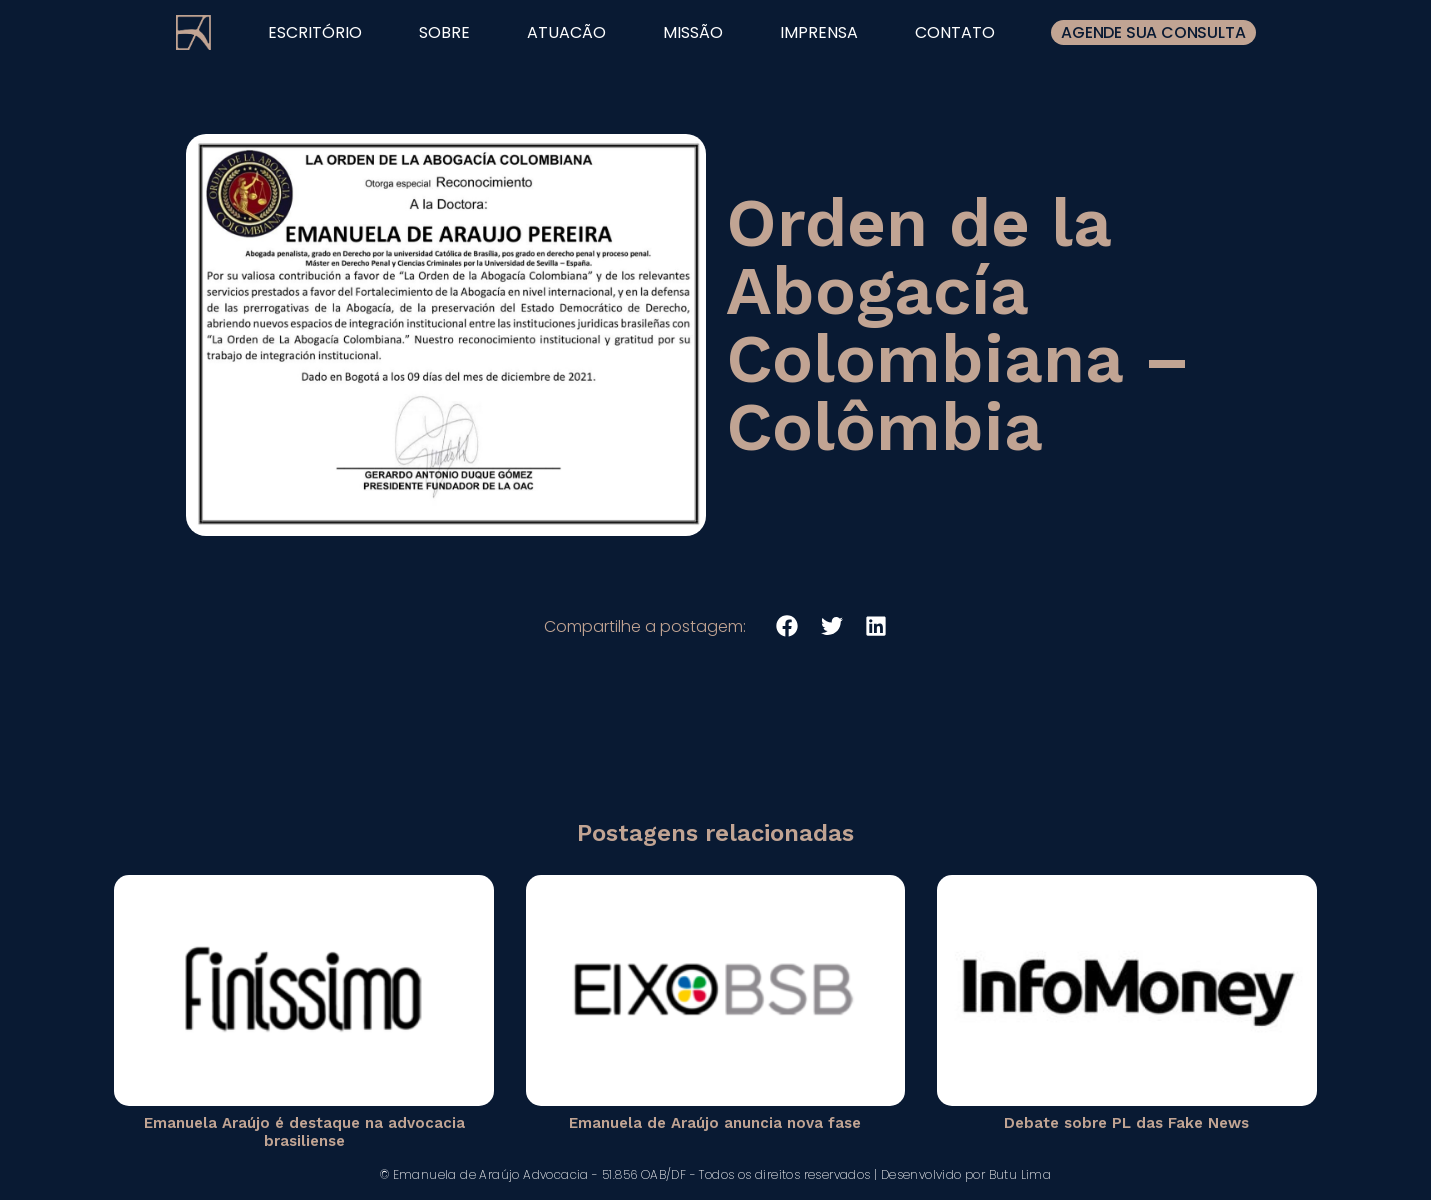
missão (693, 33)
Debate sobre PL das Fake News (1126, 1123)
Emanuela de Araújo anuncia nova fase (715, 1123)
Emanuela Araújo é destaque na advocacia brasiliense (304, 1132)
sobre (444, 33)
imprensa (819, 33)
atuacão (566, 33)
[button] (787, 626)
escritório (315, 33)
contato (955, 33)
